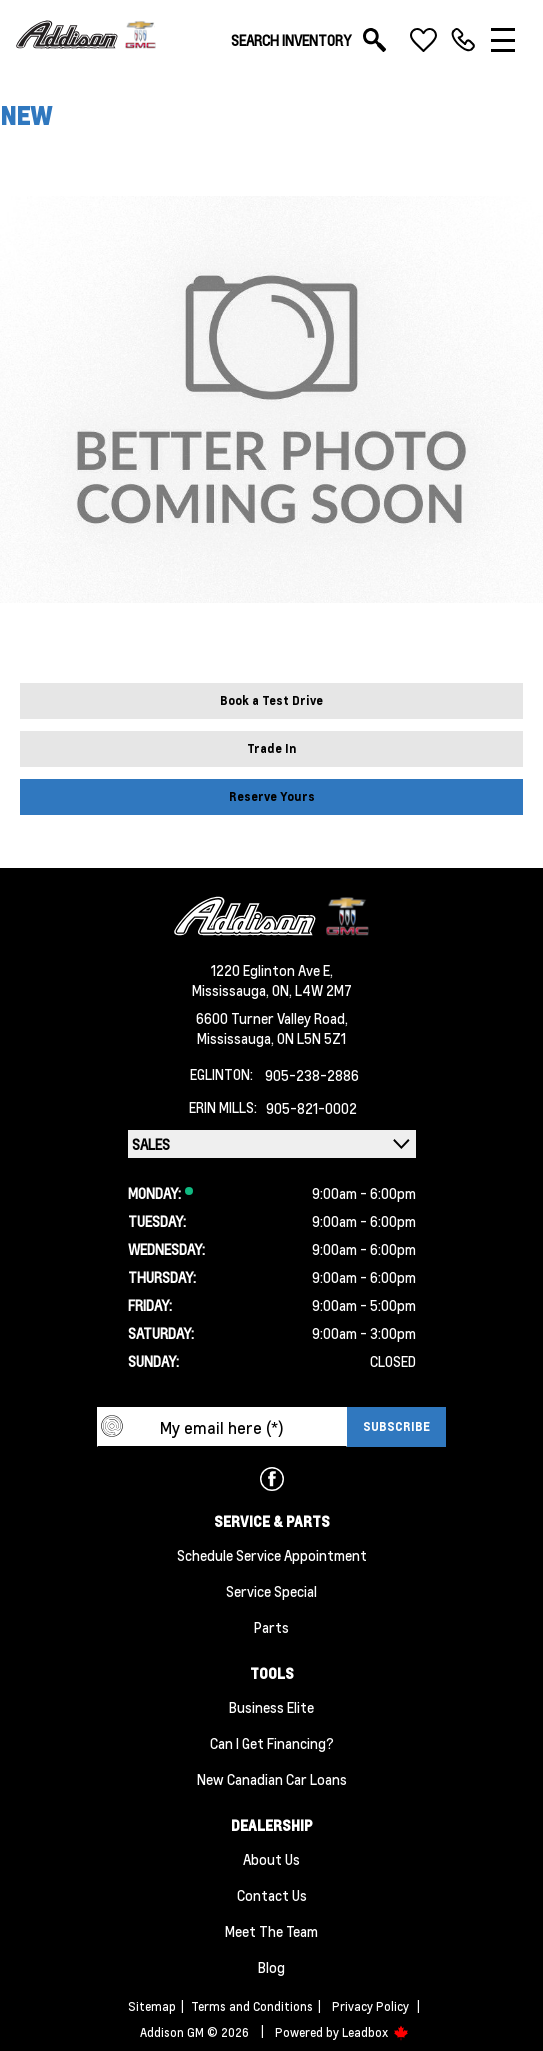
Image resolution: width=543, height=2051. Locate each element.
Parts (271, 1627)
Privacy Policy (370, 2006)
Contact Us (272, 1895)
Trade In (272, 748)
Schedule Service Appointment (272, 1555)
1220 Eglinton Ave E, (272, 970)
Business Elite (271, 1707)
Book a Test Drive (271, 700)
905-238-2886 (312, 1075)
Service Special (271, 1591)
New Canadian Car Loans (272, 1779)
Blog (271, 1967)
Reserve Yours (272, 796)
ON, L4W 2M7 (312, 990)
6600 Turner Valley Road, (272, 1018)
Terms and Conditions (252, 2006)
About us (271, 1859)
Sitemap (152, 2006)
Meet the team (271, 1931)
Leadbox (375, 2032)
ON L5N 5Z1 (311, 1038)
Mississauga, (232, 990)
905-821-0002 (311, 1108)
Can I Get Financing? (272, 1743)
